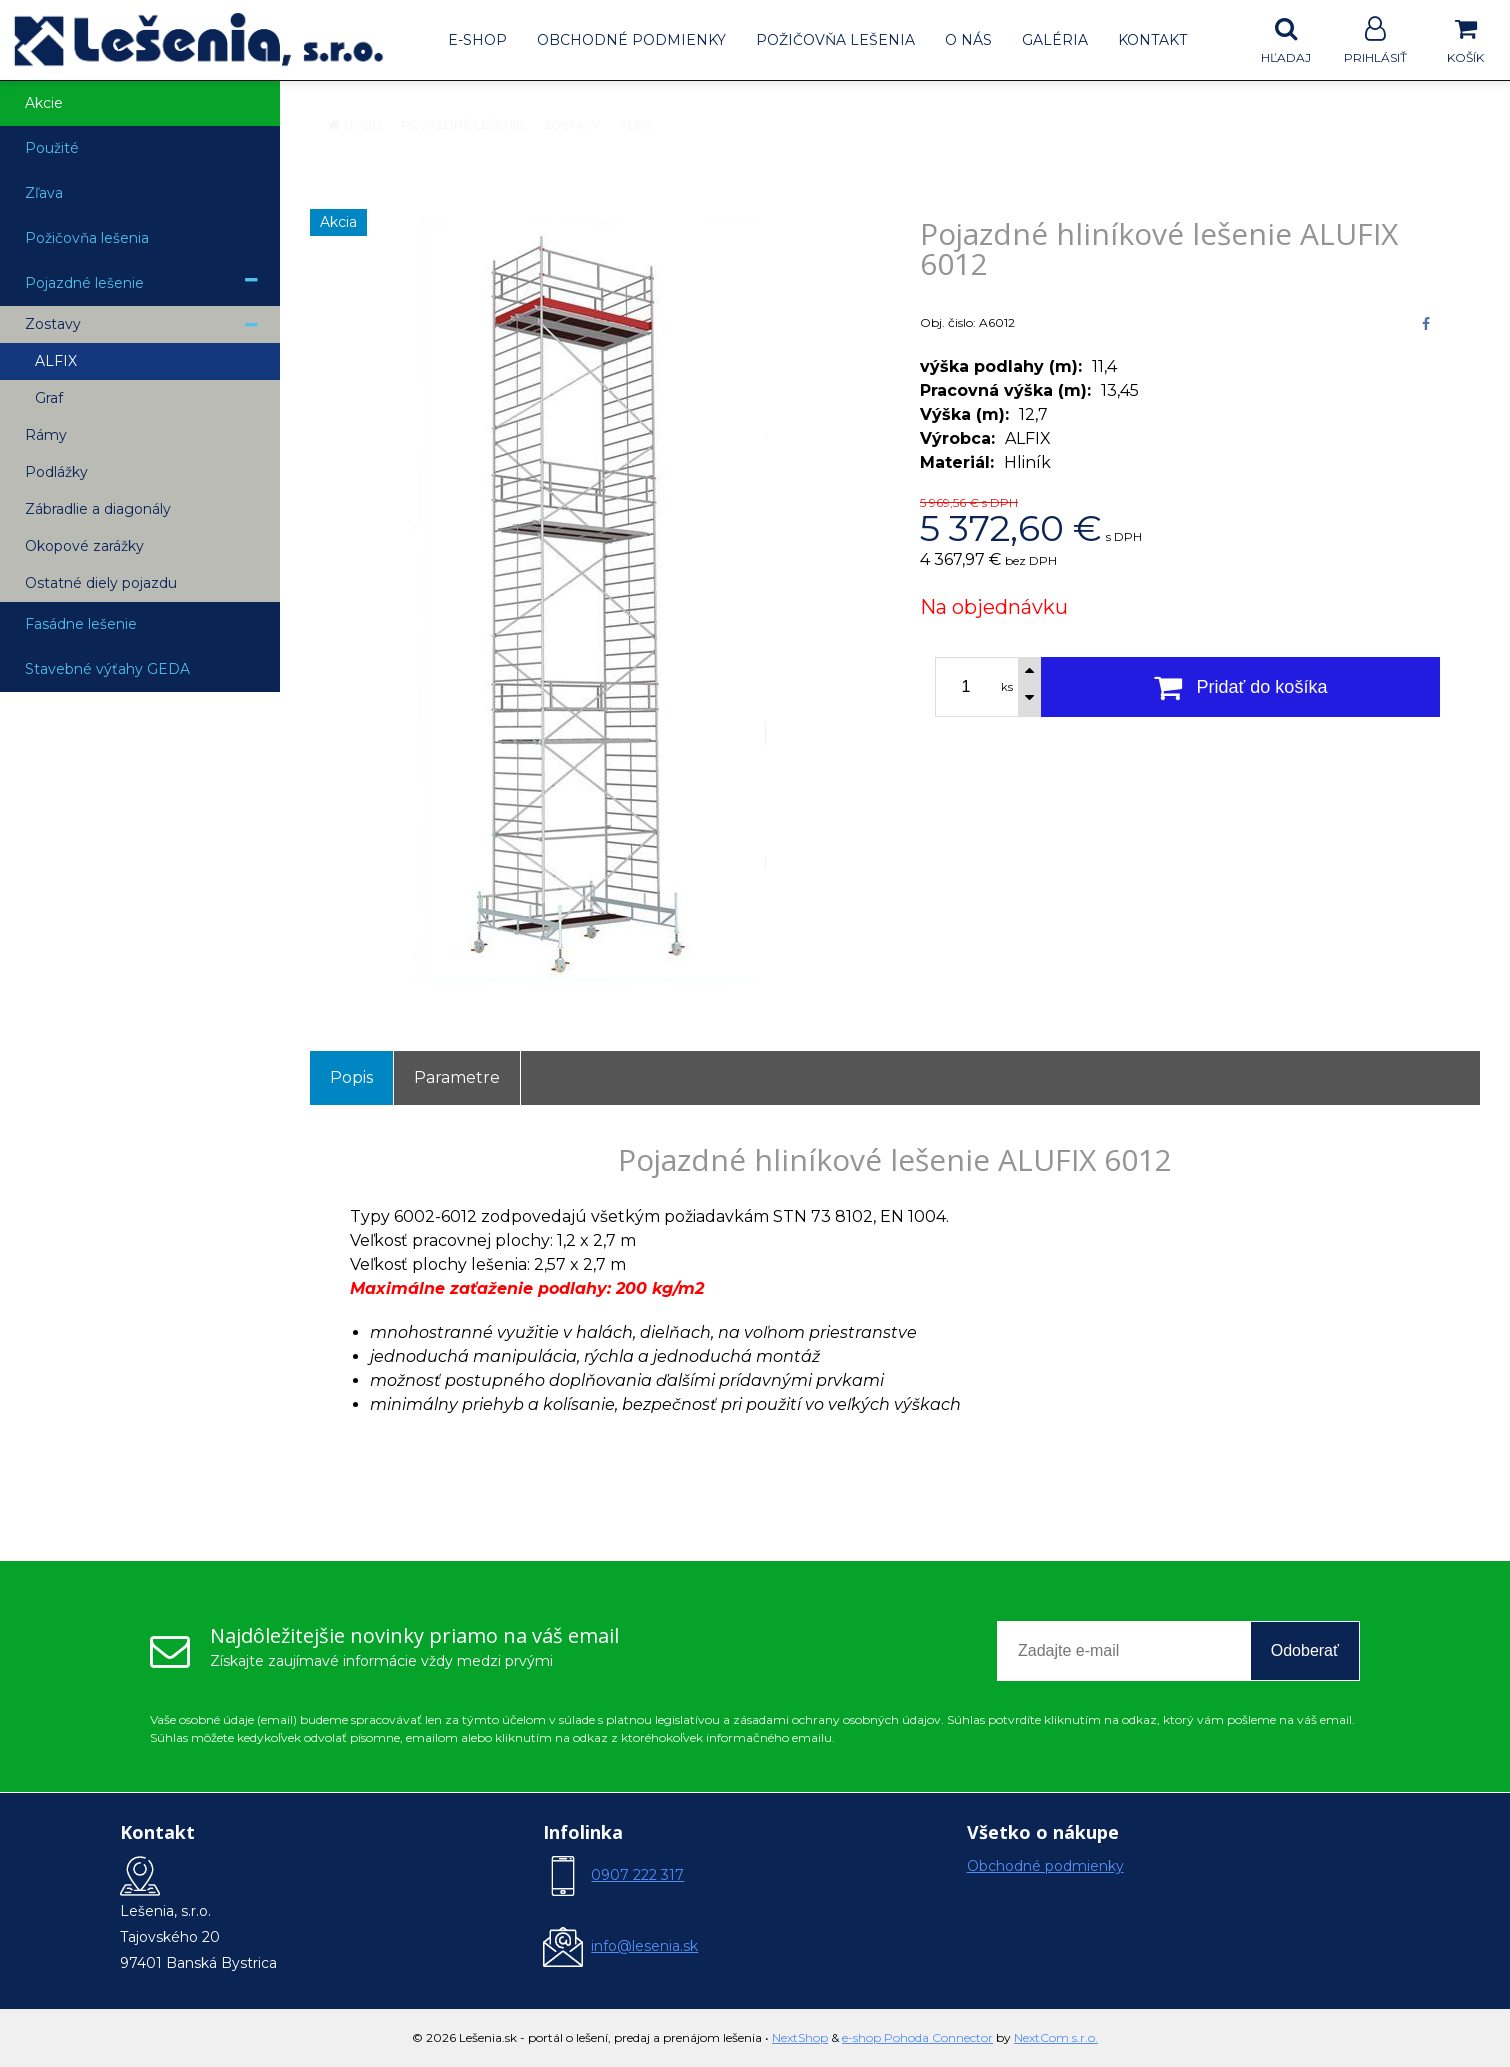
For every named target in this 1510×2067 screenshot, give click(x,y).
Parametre (457, 1077)
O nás (968, 40)
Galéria (1055, 40)
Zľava (44, 193)
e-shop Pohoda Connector (917, 2037)
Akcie (44, 103)
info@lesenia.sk (644, 1946)
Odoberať (1305, 1650)
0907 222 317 (637, 1875)
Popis (351, 1077)
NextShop (800, 2037)
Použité (52, 148)
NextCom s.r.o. (1056, 2037)
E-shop (477, 40)
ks (1007, 687)
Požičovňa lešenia (835, 40)
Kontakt (1152, 40)
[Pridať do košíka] (1240, 687)
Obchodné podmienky (631, 40)
